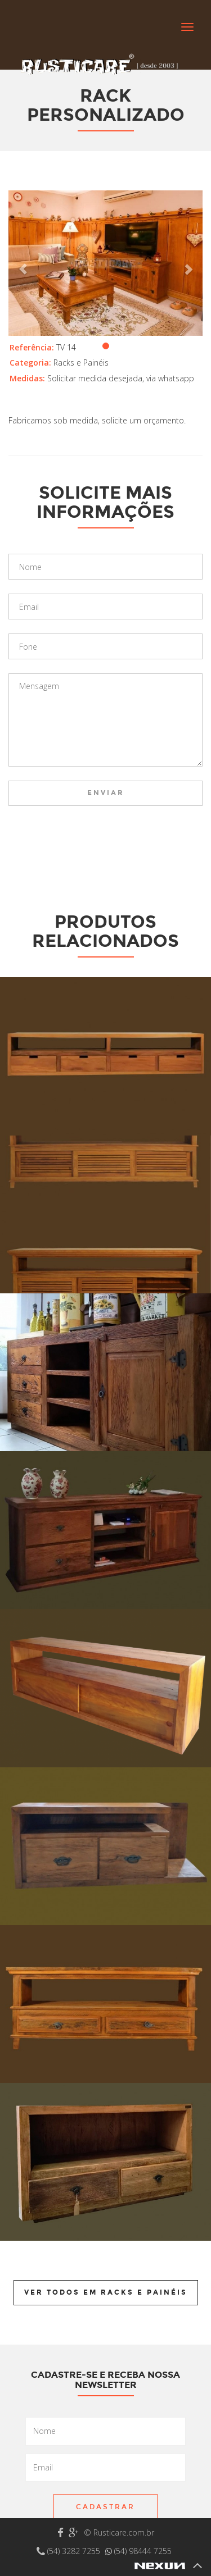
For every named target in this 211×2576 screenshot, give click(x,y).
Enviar (105, 793)
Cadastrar (105, 2507)
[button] (23, 263)
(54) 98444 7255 (138, 2551)
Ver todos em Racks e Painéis (105, 2292)
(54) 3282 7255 (69, 2551)
